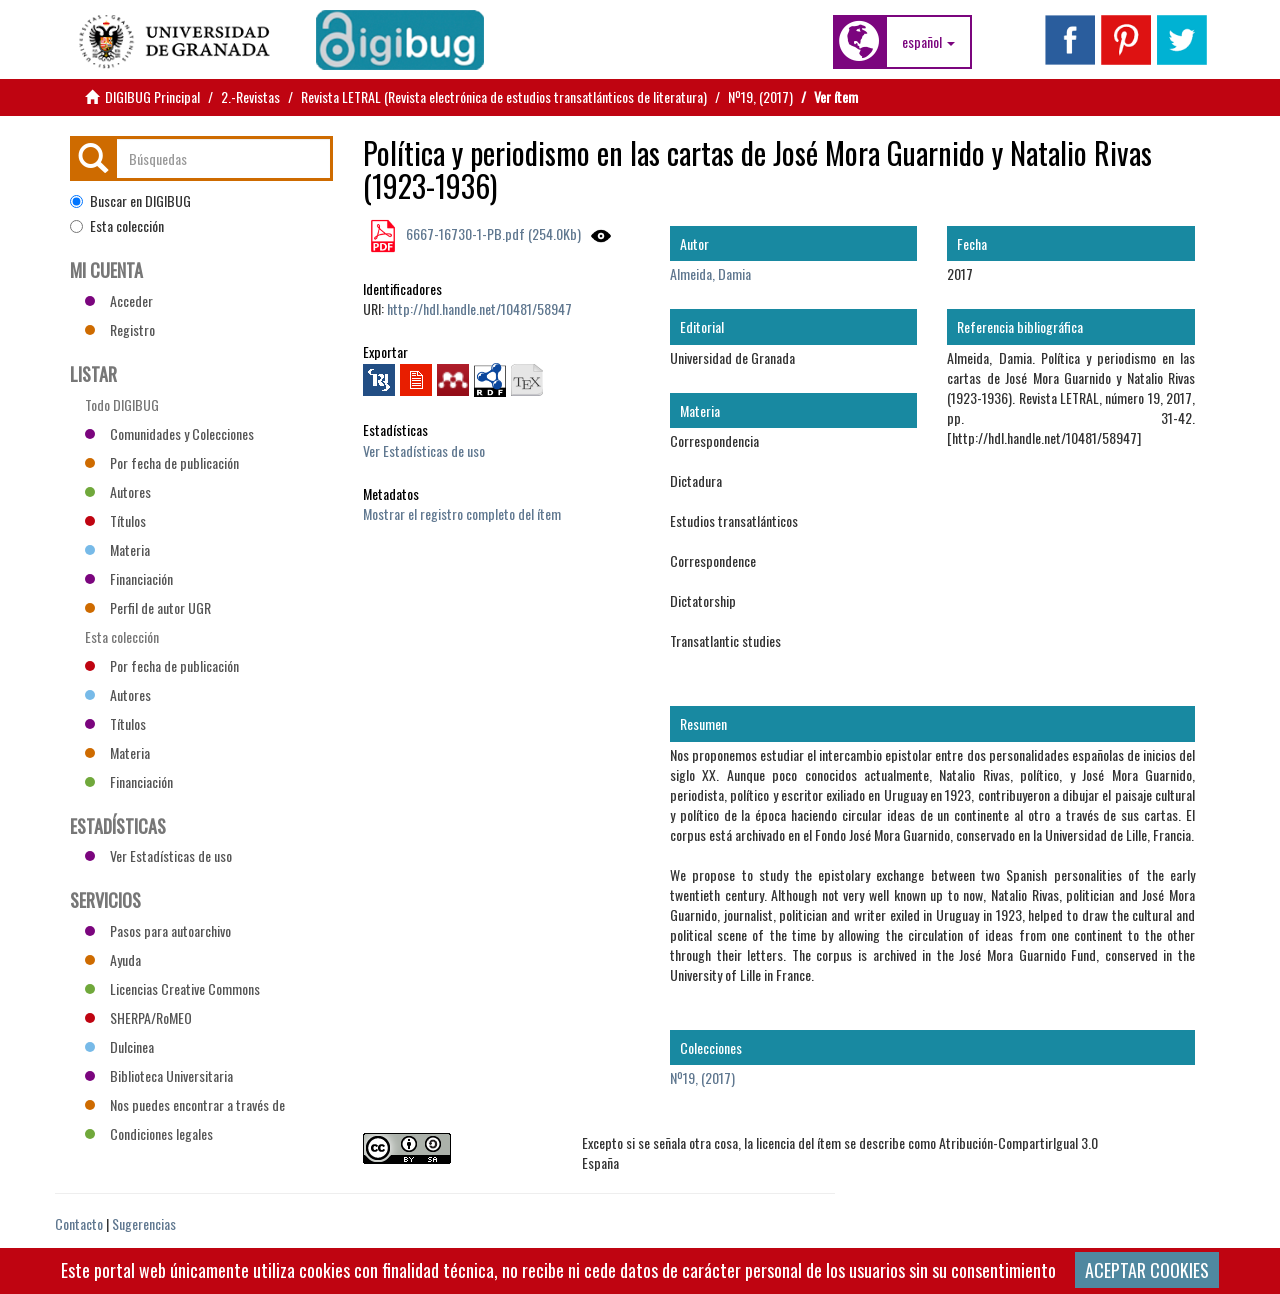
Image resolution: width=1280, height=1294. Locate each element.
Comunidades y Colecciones (169, 433)
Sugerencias (144, 1223)
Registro (120, 329)
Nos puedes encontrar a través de (185, 1104)
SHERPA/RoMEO (138, 1017)
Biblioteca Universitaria (159, 1075)
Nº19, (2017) (760, 96)
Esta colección (117, 226)
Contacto (79, 1223)
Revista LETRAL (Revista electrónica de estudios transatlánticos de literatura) (504, 96)
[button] (928, 42)
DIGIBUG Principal (152, 96)
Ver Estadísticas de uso (424, 450)
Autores (118, 491)
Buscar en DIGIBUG (130, 201)
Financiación (129, 578)
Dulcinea (119, 1046)
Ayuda (113, 959)
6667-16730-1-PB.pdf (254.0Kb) (492, 233)
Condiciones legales (149, 1133)
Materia (117, 549)
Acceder (119, 300)
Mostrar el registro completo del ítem (462, 513)
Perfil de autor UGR (148, 607)
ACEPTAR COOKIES (1147, 1270)
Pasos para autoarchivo (158, 930)
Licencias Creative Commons (172, 988)
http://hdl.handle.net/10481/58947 (479, 308)
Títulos (115, 520)
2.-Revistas (250, 96)
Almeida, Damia (710, 273)
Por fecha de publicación (162, 462)
